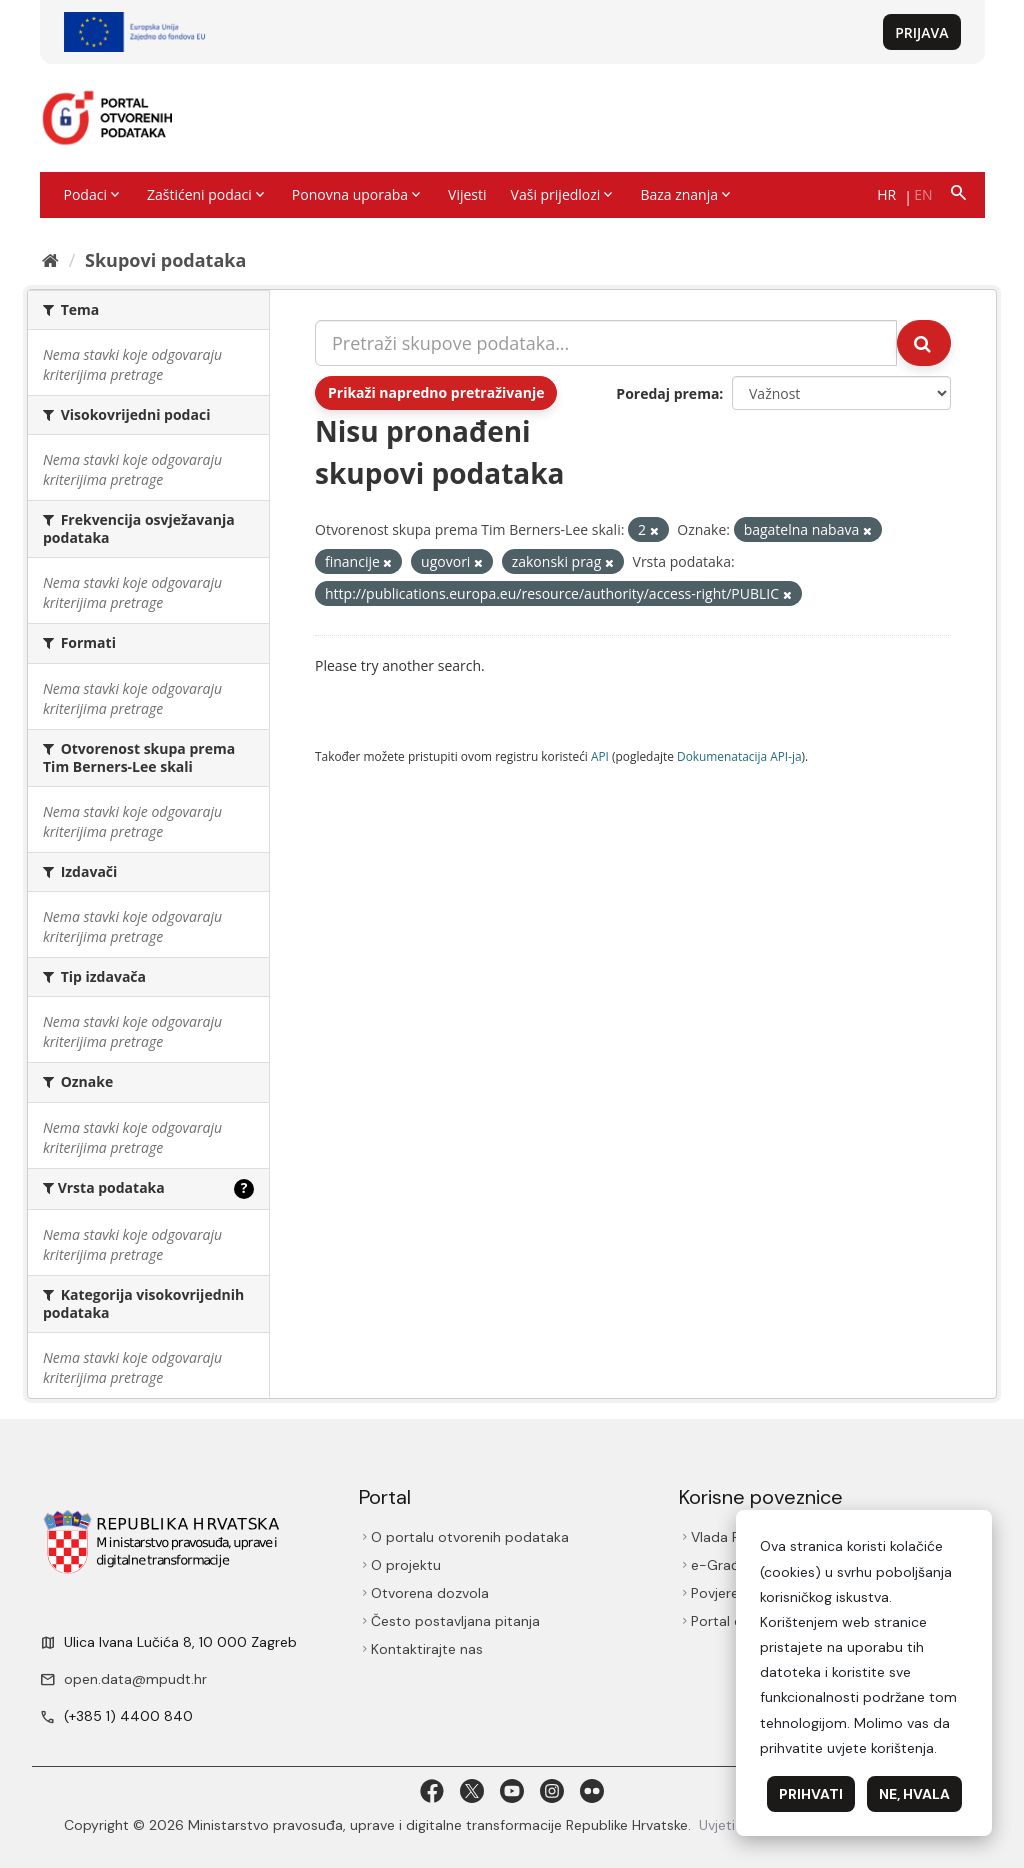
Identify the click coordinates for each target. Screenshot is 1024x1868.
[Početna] (50, 260)
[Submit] (924, 343)
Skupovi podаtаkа (165, 260)
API (600, 756)
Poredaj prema (667, 393)
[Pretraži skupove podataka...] (606, 343)
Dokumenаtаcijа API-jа (739, 756)
